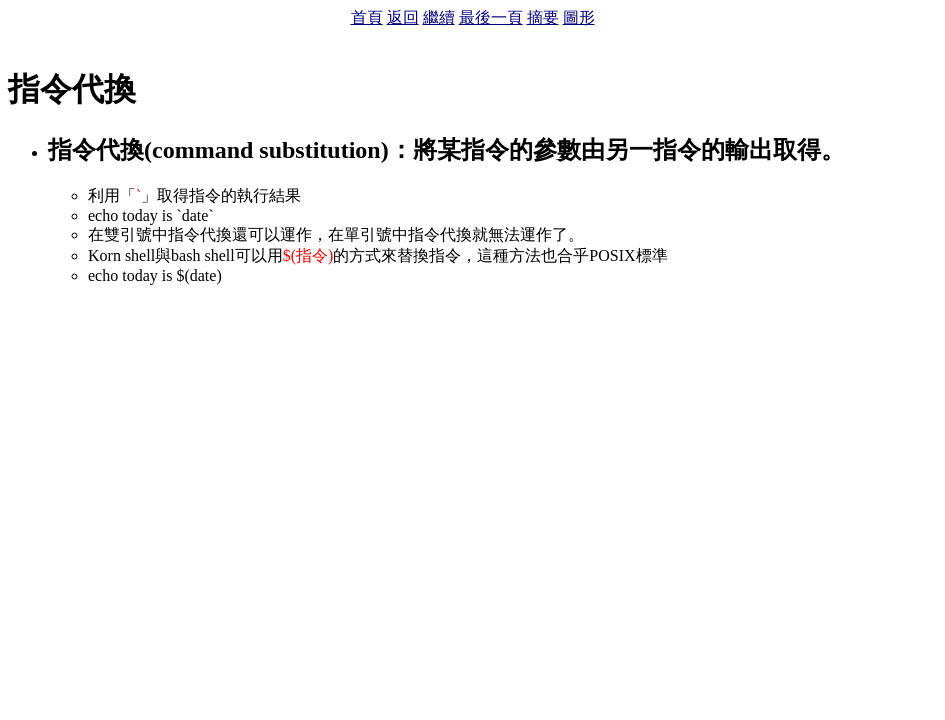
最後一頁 (491, 17)
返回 (403, 17)
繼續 (439, 17)
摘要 (543, 17)
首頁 (367, 17)
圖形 (579, 17)
